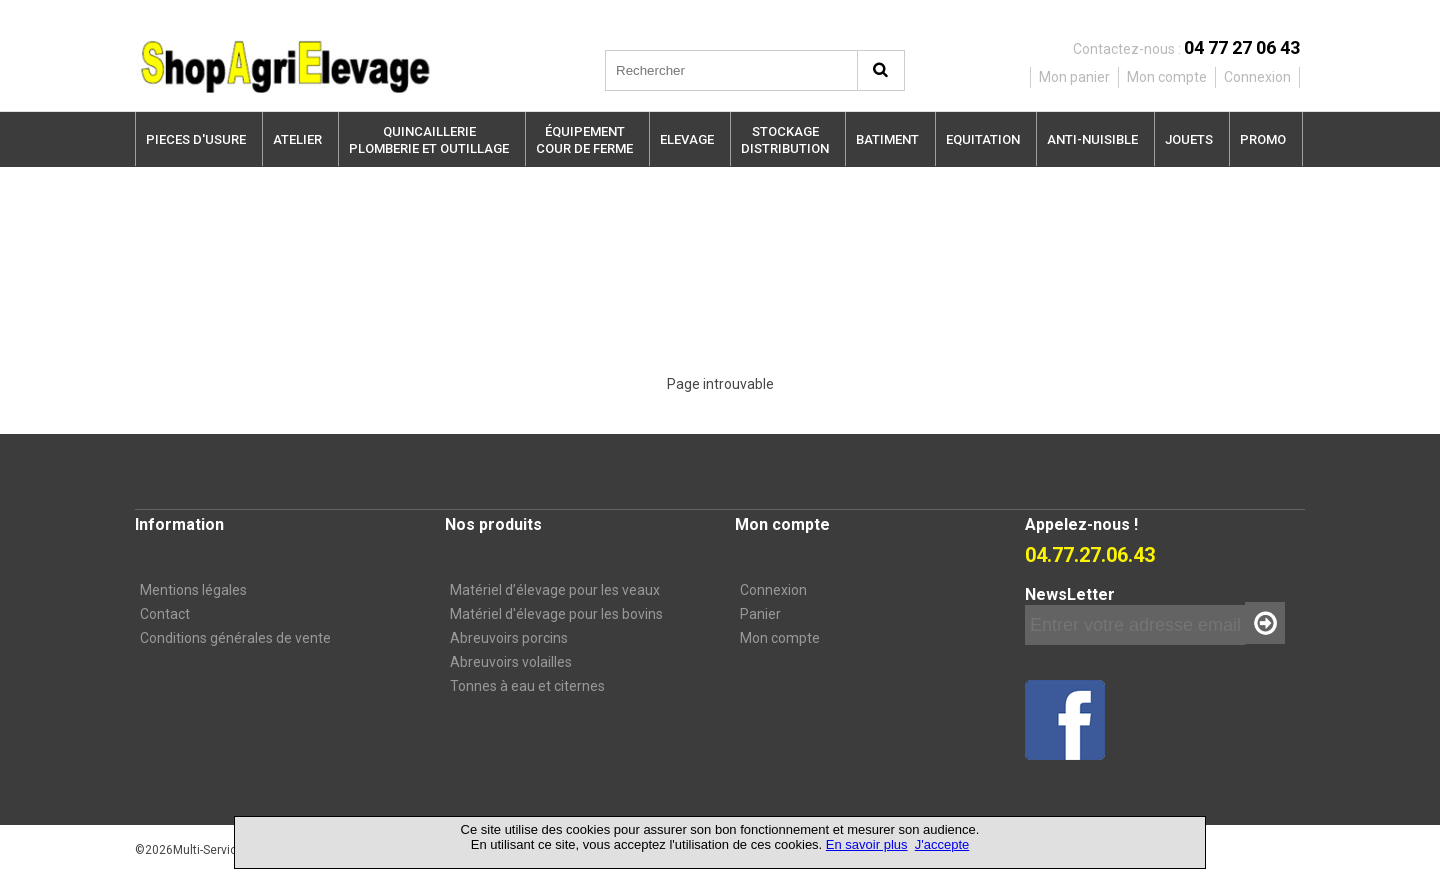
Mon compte (780, 638)
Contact (165, 614)
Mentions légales (193, 590)
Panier (760, 614)
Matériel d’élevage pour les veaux (555, 590)
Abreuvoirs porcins (509, 638)
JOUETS (1189, 139)
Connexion (773, 590)
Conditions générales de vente (235, 638)
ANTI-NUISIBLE (1092, 139)
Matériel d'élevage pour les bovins (556, 614)
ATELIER (297, 139)
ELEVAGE (687, 139)
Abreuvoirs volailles (511, 662)
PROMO (1263, 139)
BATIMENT (887, 139)
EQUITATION (983, 139)
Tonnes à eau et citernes (527, 686)
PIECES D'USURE (196, 139)
